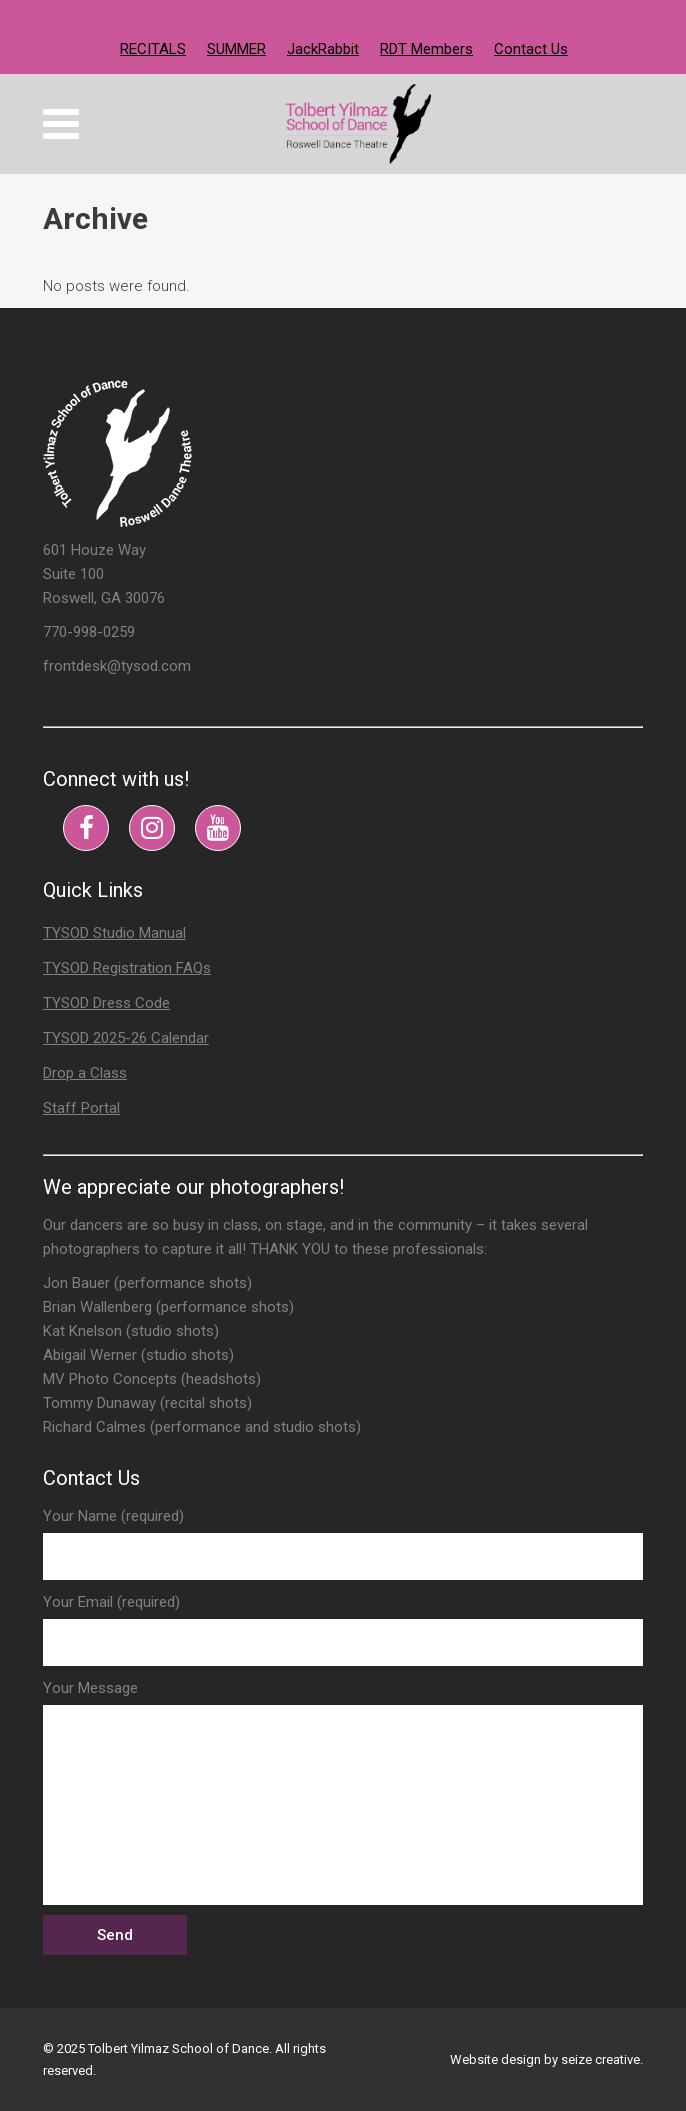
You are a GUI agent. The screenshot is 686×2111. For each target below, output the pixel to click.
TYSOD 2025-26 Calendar (126, 1038)
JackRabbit (323, 49)
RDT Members (426, 49)
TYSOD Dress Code (106, 1003)
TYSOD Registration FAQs (127, 968)
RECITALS (153, 49)
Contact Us (531, 49)
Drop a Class (85, 1073)
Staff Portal (81, 1108)
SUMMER (236, 49)
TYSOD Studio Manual (114, 933)
